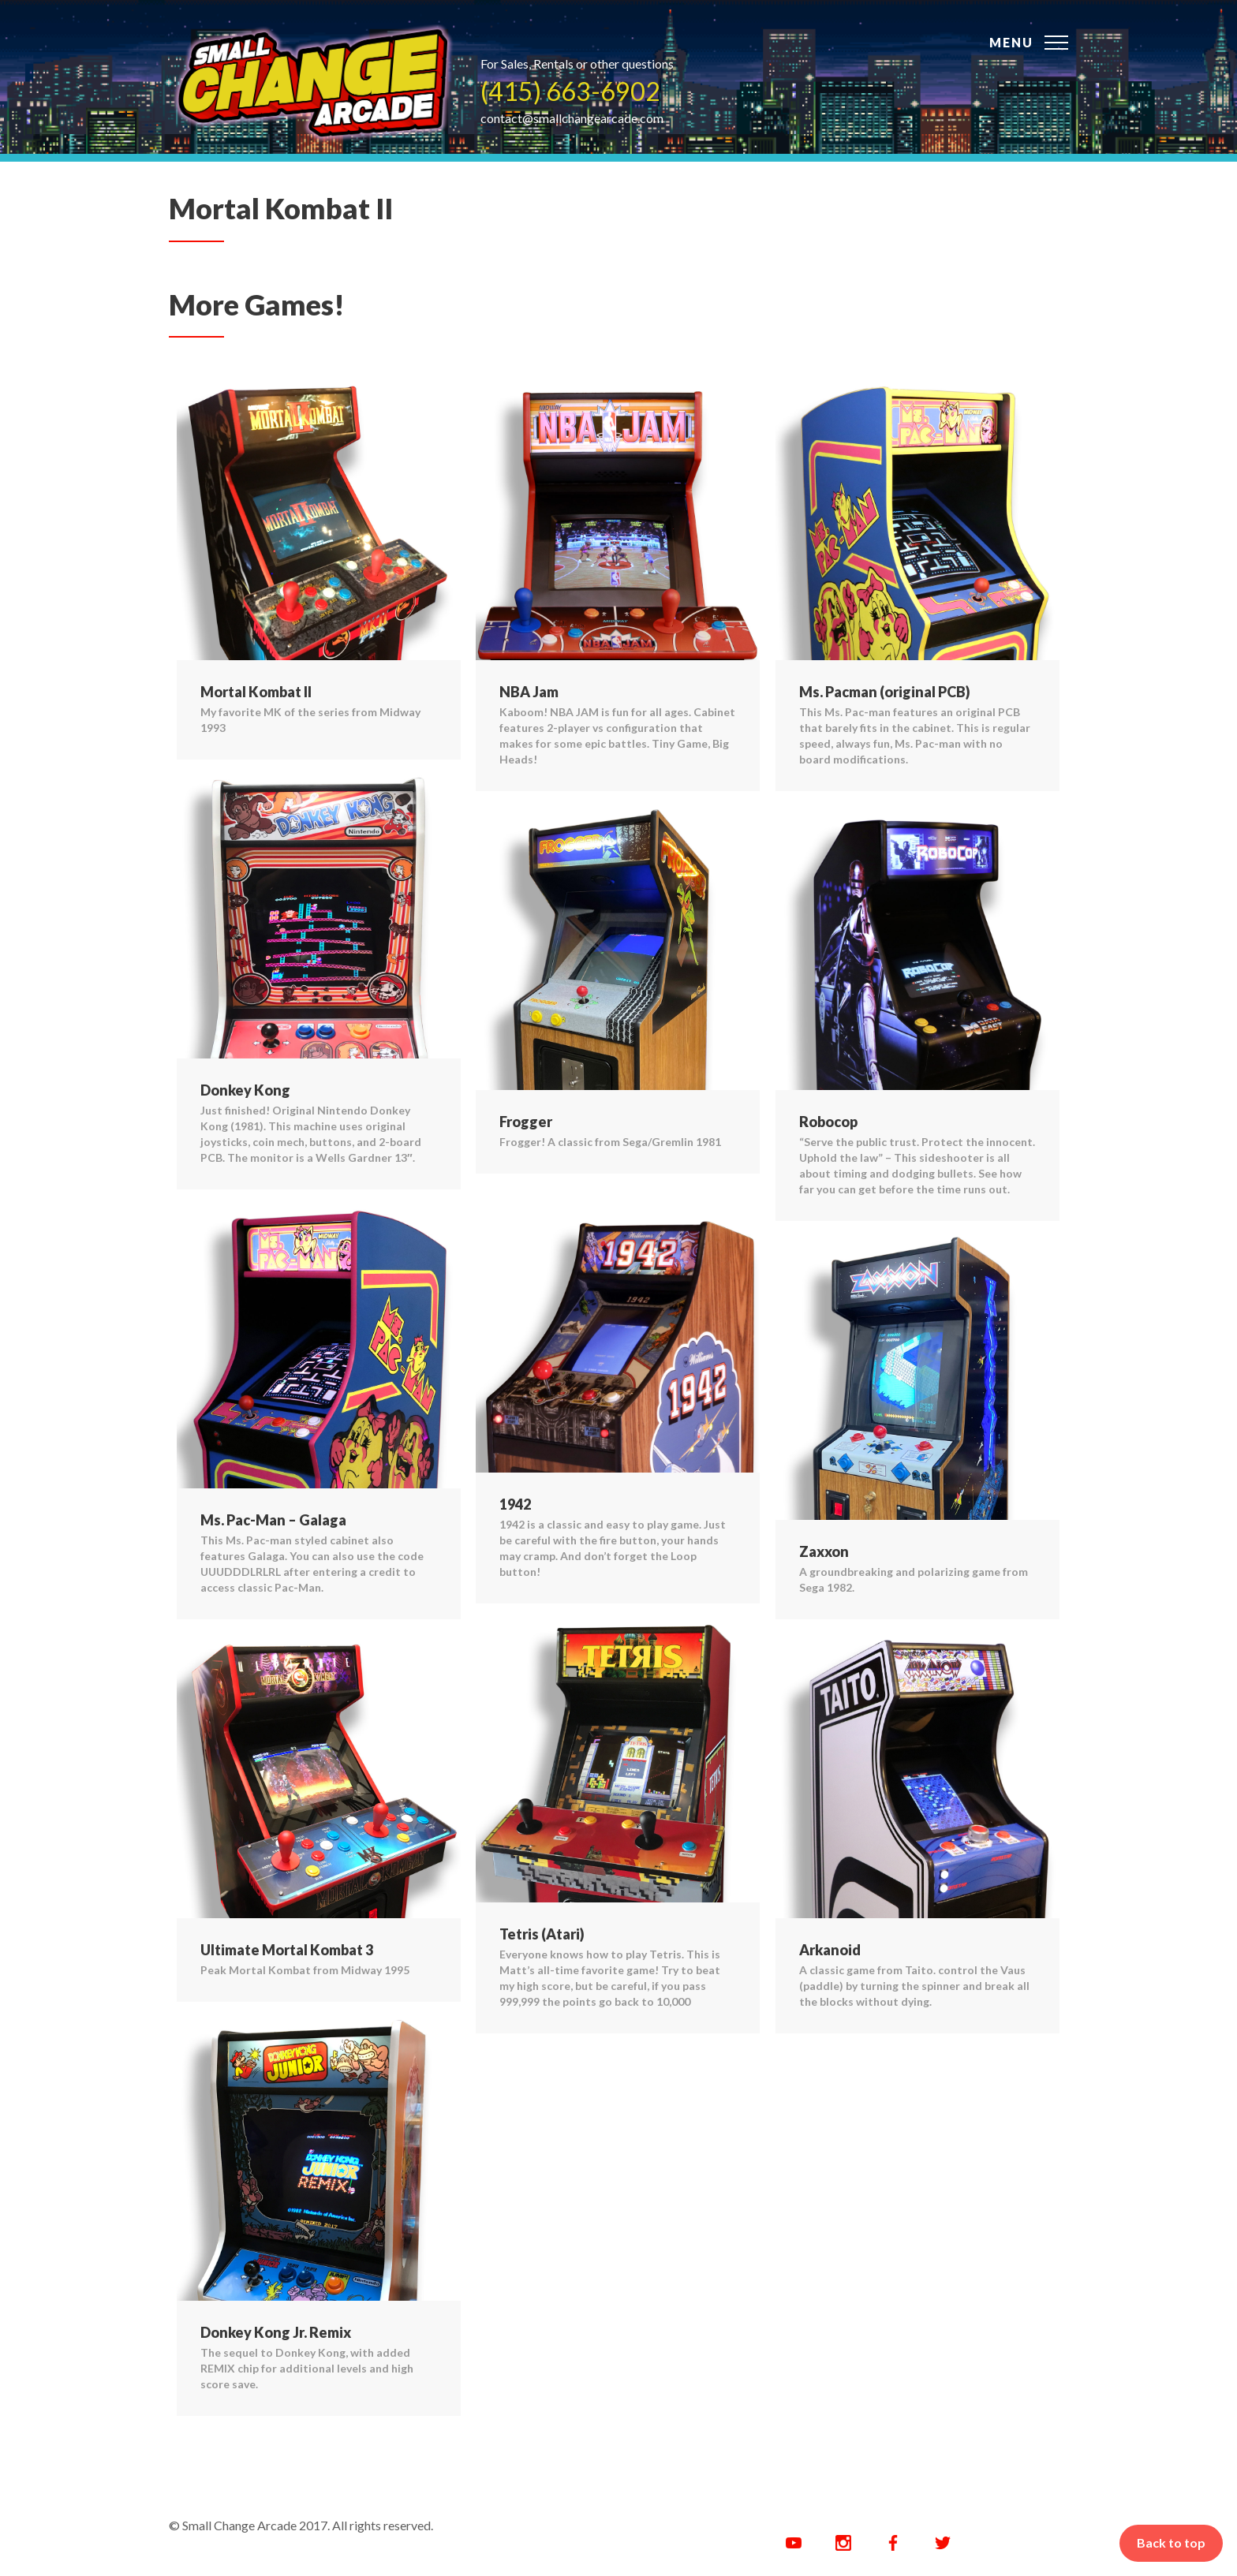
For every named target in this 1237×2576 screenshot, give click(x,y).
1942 (515, 1504)
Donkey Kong (245, 1090)
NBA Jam (529, 691)
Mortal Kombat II (256, 691)
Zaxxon (824, 1551)
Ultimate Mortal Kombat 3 (286, 1949)
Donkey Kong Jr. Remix (275, 2332)
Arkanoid (830, 1949)
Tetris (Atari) (542, 1934)
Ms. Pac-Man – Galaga (273, 1520)
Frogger (525, 1121)
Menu (1011, 42)
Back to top (1171, 2542)
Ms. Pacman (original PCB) (884, 691)
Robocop (828, 1121)
